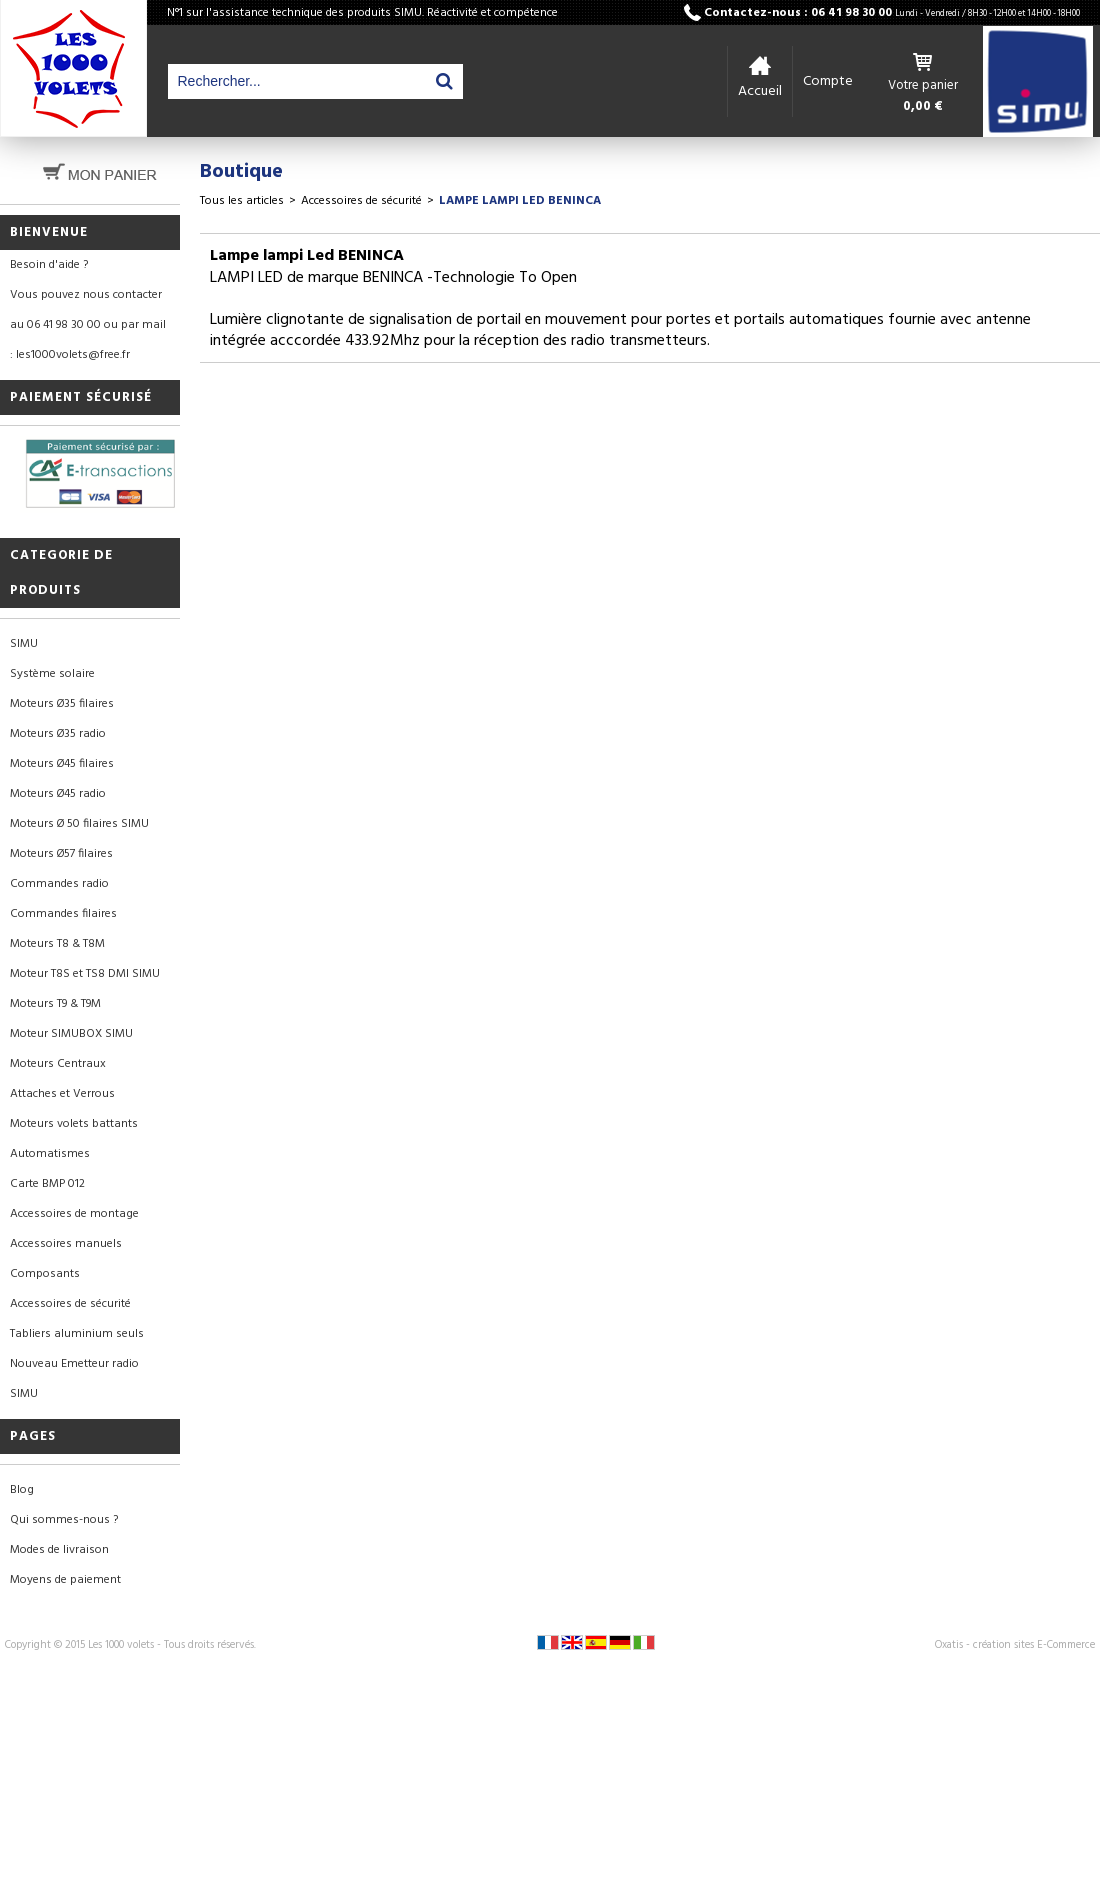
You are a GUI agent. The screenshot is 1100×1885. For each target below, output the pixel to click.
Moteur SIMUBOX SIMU (71, 1034)
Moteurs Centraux (58, 1064)
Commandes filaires (63, 914)
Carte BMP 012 (47, 1184)
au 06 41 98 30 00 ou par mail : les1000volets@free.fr (88, 340)
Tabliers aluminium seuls (77, 1334)
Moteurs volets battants (74, 1124)
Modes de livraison (59, 1550)
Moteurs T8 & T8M (57, 944)
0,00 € (923, 107)
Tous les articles (242, 201)
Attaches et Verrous (62, 1094)
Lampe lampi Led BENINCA (520, 201)
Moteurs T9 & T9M (55, 1004)
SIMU (24, 644)
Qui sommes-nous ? (64, 1520)
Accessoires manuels (66, 1244)
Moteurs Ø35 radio (58, 734)
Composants (45, 1274)
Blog (22, 1490)
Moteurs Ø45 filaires (62, 764)
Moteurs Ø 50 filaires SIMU (79, 824)
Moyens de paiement (65, 1580)
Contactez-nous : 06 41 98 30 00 (892, 13)
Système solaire (52, 674)
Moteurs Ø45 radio (58, 794)
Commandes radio (59, 884)
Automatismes (50, 1154)
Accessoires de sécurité (70, 1304)
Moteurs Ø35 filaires (62, 704)
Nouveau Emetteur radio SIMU (74, 1379)
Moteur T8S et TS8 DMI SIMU (85, 974)
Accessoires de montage (74, 1214)
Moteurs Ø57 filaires (61, 854)
